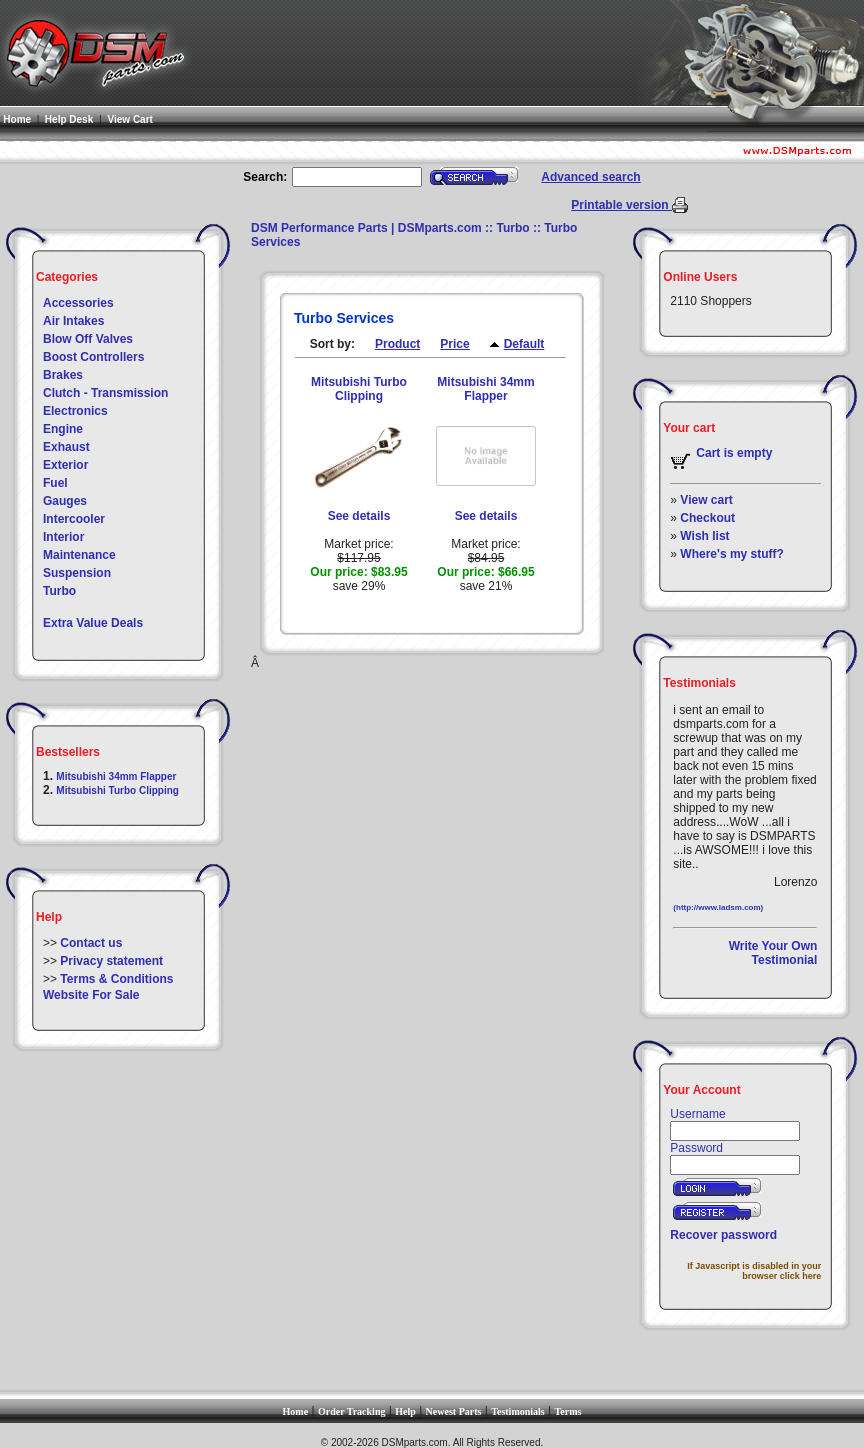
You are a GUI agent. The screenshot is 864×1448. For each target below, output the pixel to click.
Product (397, 344)
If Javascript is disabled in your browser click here (754, 1271)
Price (454, 344)
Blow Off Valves (88, 339)
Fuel (55, 483)
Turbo (59, 591)
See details (359, 516)
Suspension (77, 573)
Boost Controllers (93, 357)
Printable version (621, 205)
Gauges (65, 501)
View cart (706, 500)
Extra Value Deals (93, 623)
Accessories (78, 303)
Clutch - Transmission (105, 393)
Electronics (75, 411)
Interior (63, 537)
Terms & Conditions (116, 979)
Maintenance (79, 555)
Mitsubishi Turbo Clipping (117, 790)
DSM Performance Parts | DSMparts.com (366, 228)
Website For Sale (91, 995)
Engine (63, 429)
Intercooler (74, 519)
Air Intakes (73, 321)
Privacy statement (111, 961)
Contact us (91, 943)
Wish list (704, 536)
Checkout (707, 518)
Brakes (63, 375)
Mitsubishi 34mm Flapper (116, 776)
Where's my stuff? (732, 554)
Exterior (65, 465)
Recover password (723, 1235)
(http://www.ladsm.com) (718, 907)
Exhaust (66, 447)
